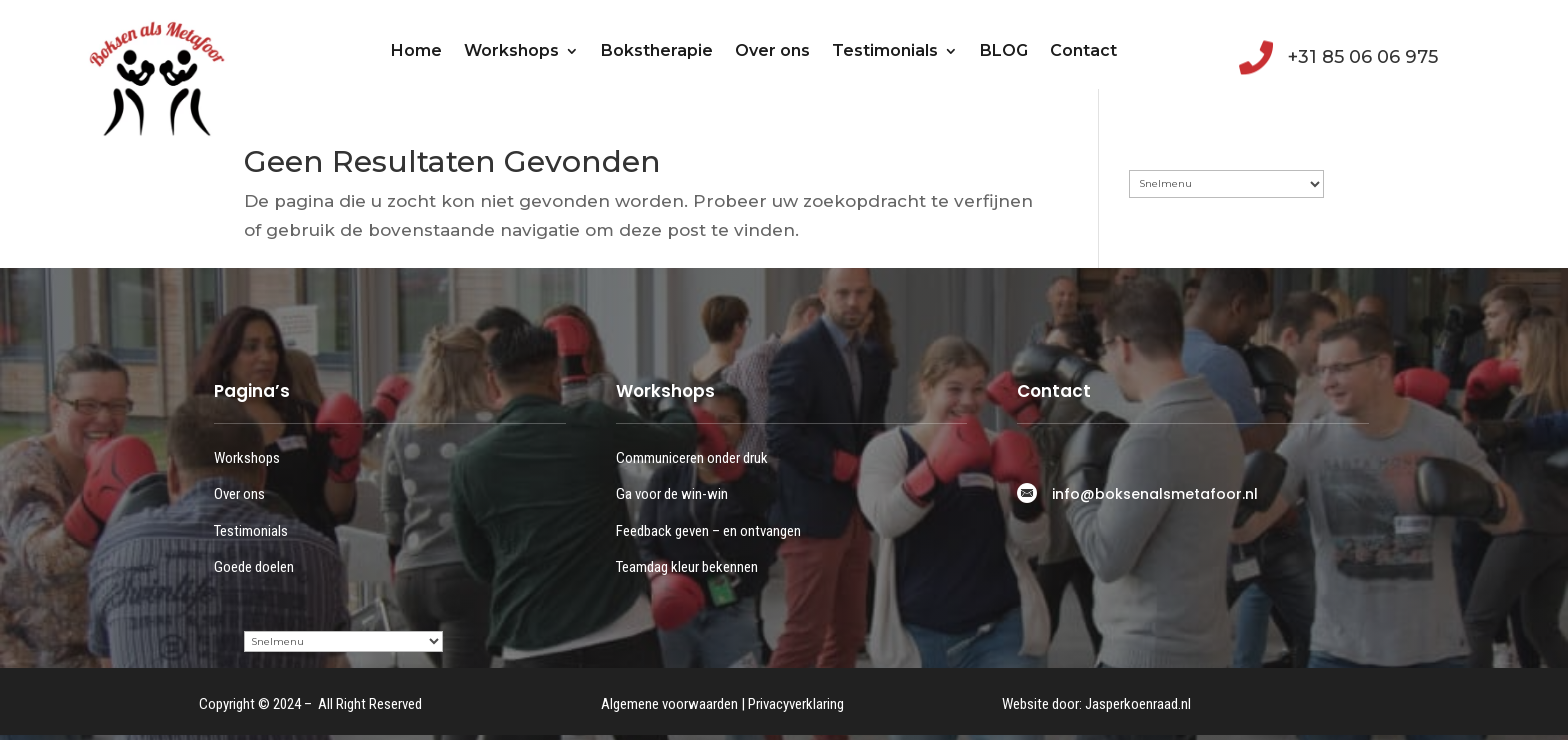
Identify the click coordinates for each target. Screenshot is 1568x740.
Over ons (772, 50)
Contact (1083, 50)
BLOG (1004, 50)
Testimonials (885, 50)
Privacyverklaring (796, 704)
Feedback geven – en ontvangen (708, 531)
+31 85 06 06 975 (1363, 57)
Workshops (511, 50)
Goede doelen (254, 567)
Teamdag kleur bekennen (687, 567)
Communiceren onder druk (692, 458)
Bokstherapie (657, 50)
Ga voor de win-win (672, 494)
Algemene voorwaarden (669, 704)
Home (416, 50)
